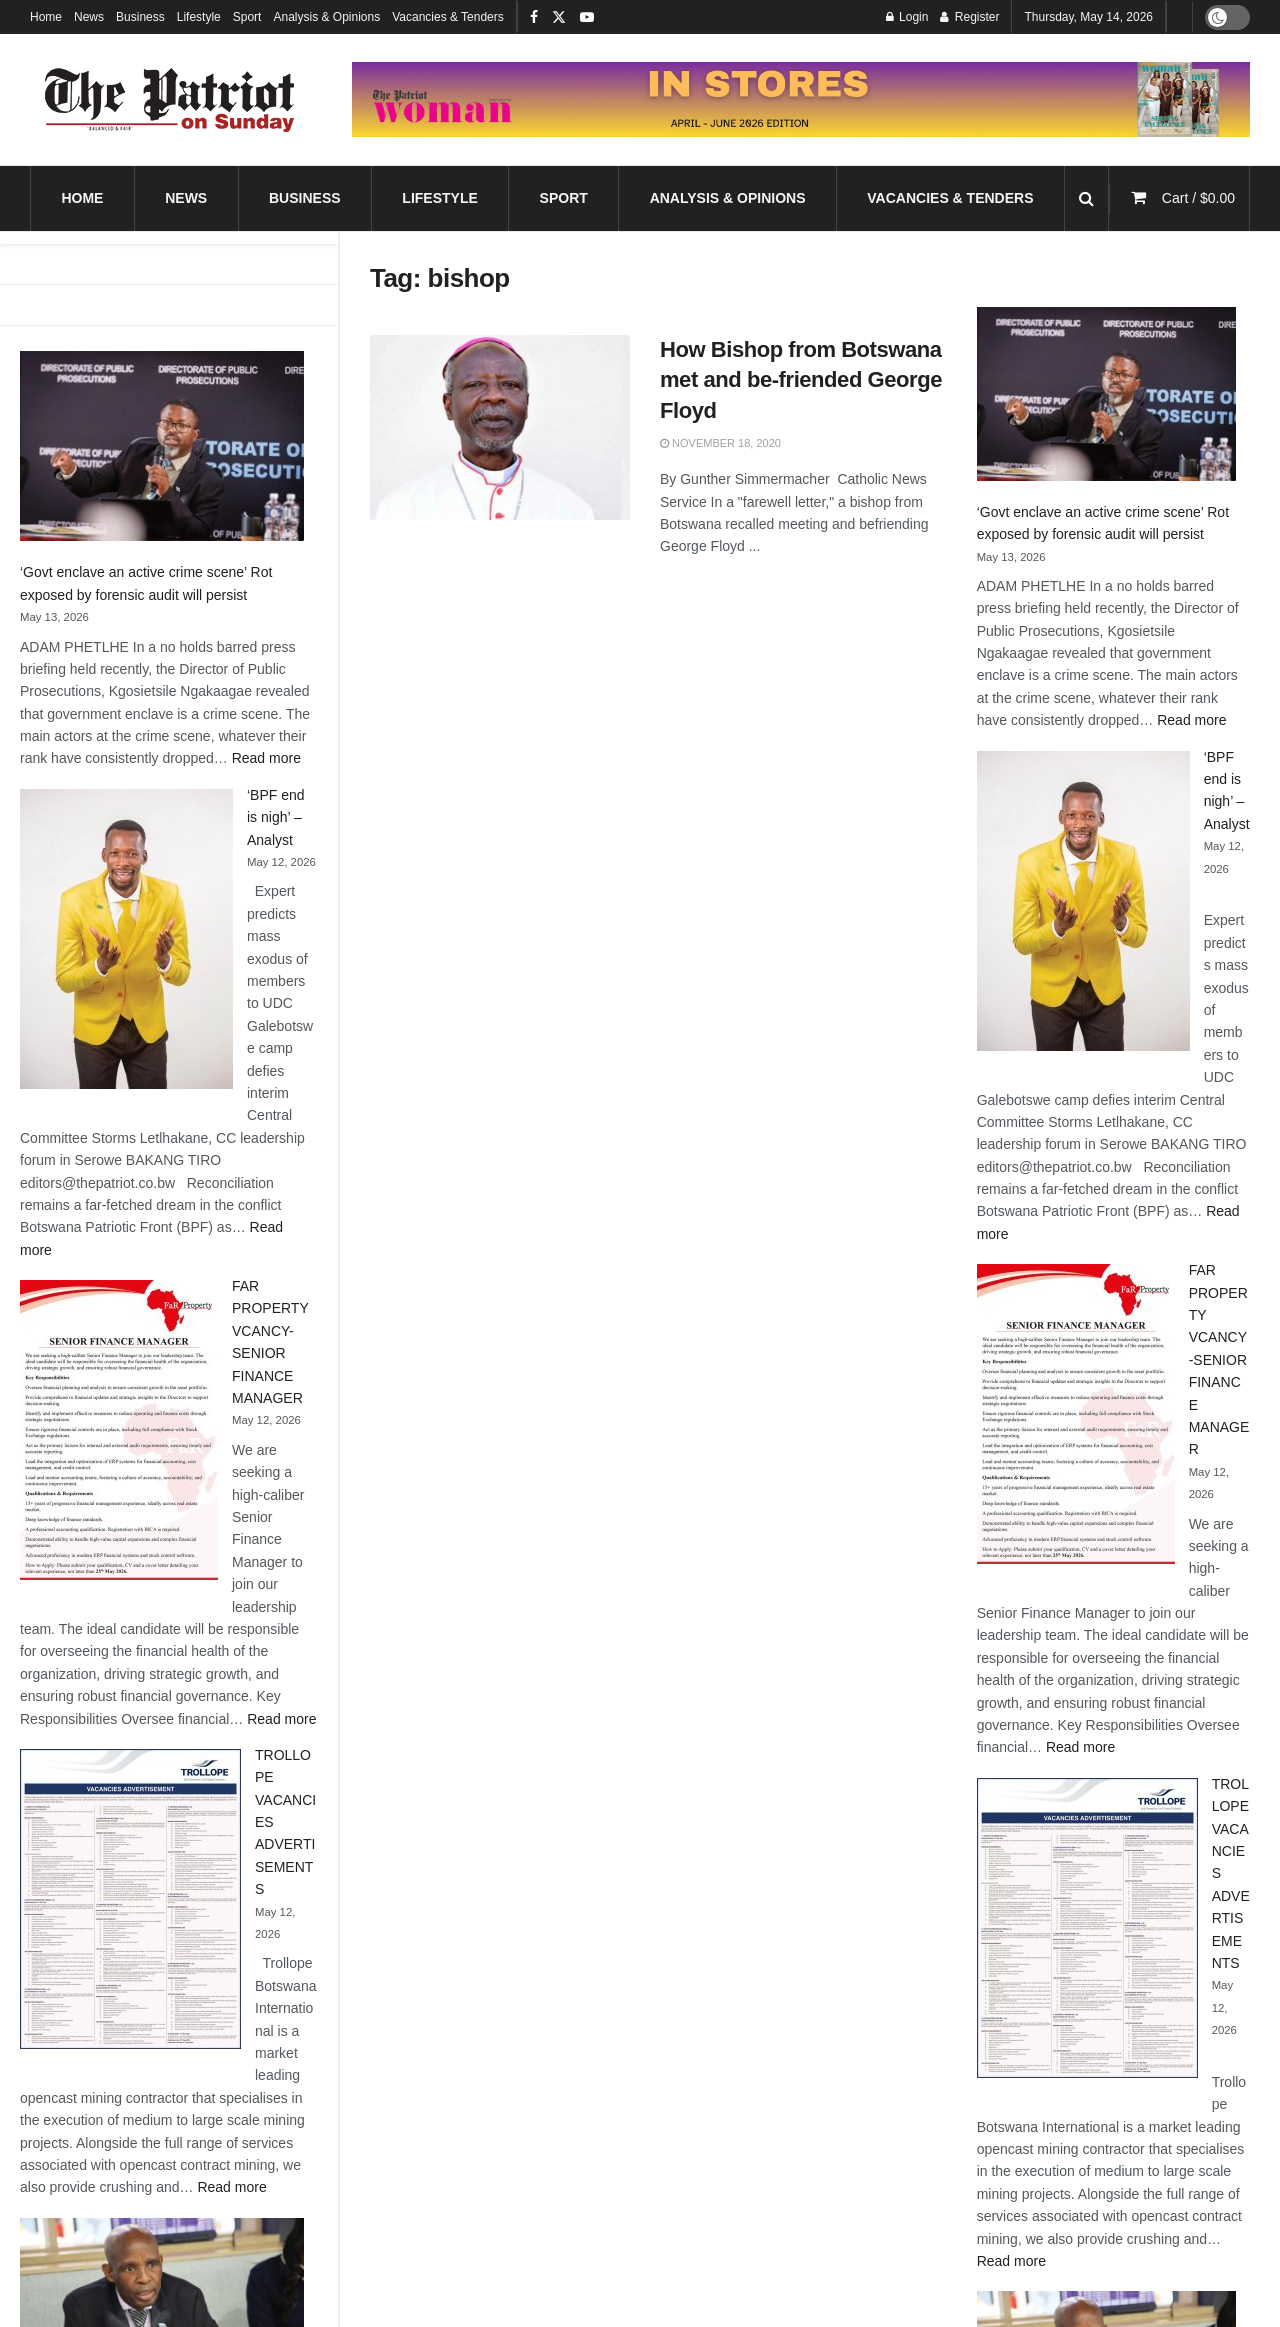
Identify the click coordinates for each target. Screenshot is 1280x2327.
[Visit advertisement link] (801, 99)
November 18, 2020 (720, 443)
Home (46, 17)
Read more (266, 758)
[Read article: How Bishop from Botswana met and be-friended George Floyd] (500, 428)
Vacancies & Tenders (448, 17)
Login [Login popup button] (907, 17)
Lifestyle (199, 17)
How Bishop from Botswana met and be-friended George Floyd (801, 380)
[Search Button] (1086, 198)
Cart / (1198, 198)
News (89, 17)
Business (140, 17)
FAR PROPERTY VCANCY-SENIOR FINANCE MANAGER (1219, 1359)
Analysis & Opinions (326, 17)
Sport (247, 17)
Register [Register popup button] (969, 17)
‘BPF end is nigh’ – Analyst (276, 817)
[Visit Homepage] (170, 100)
